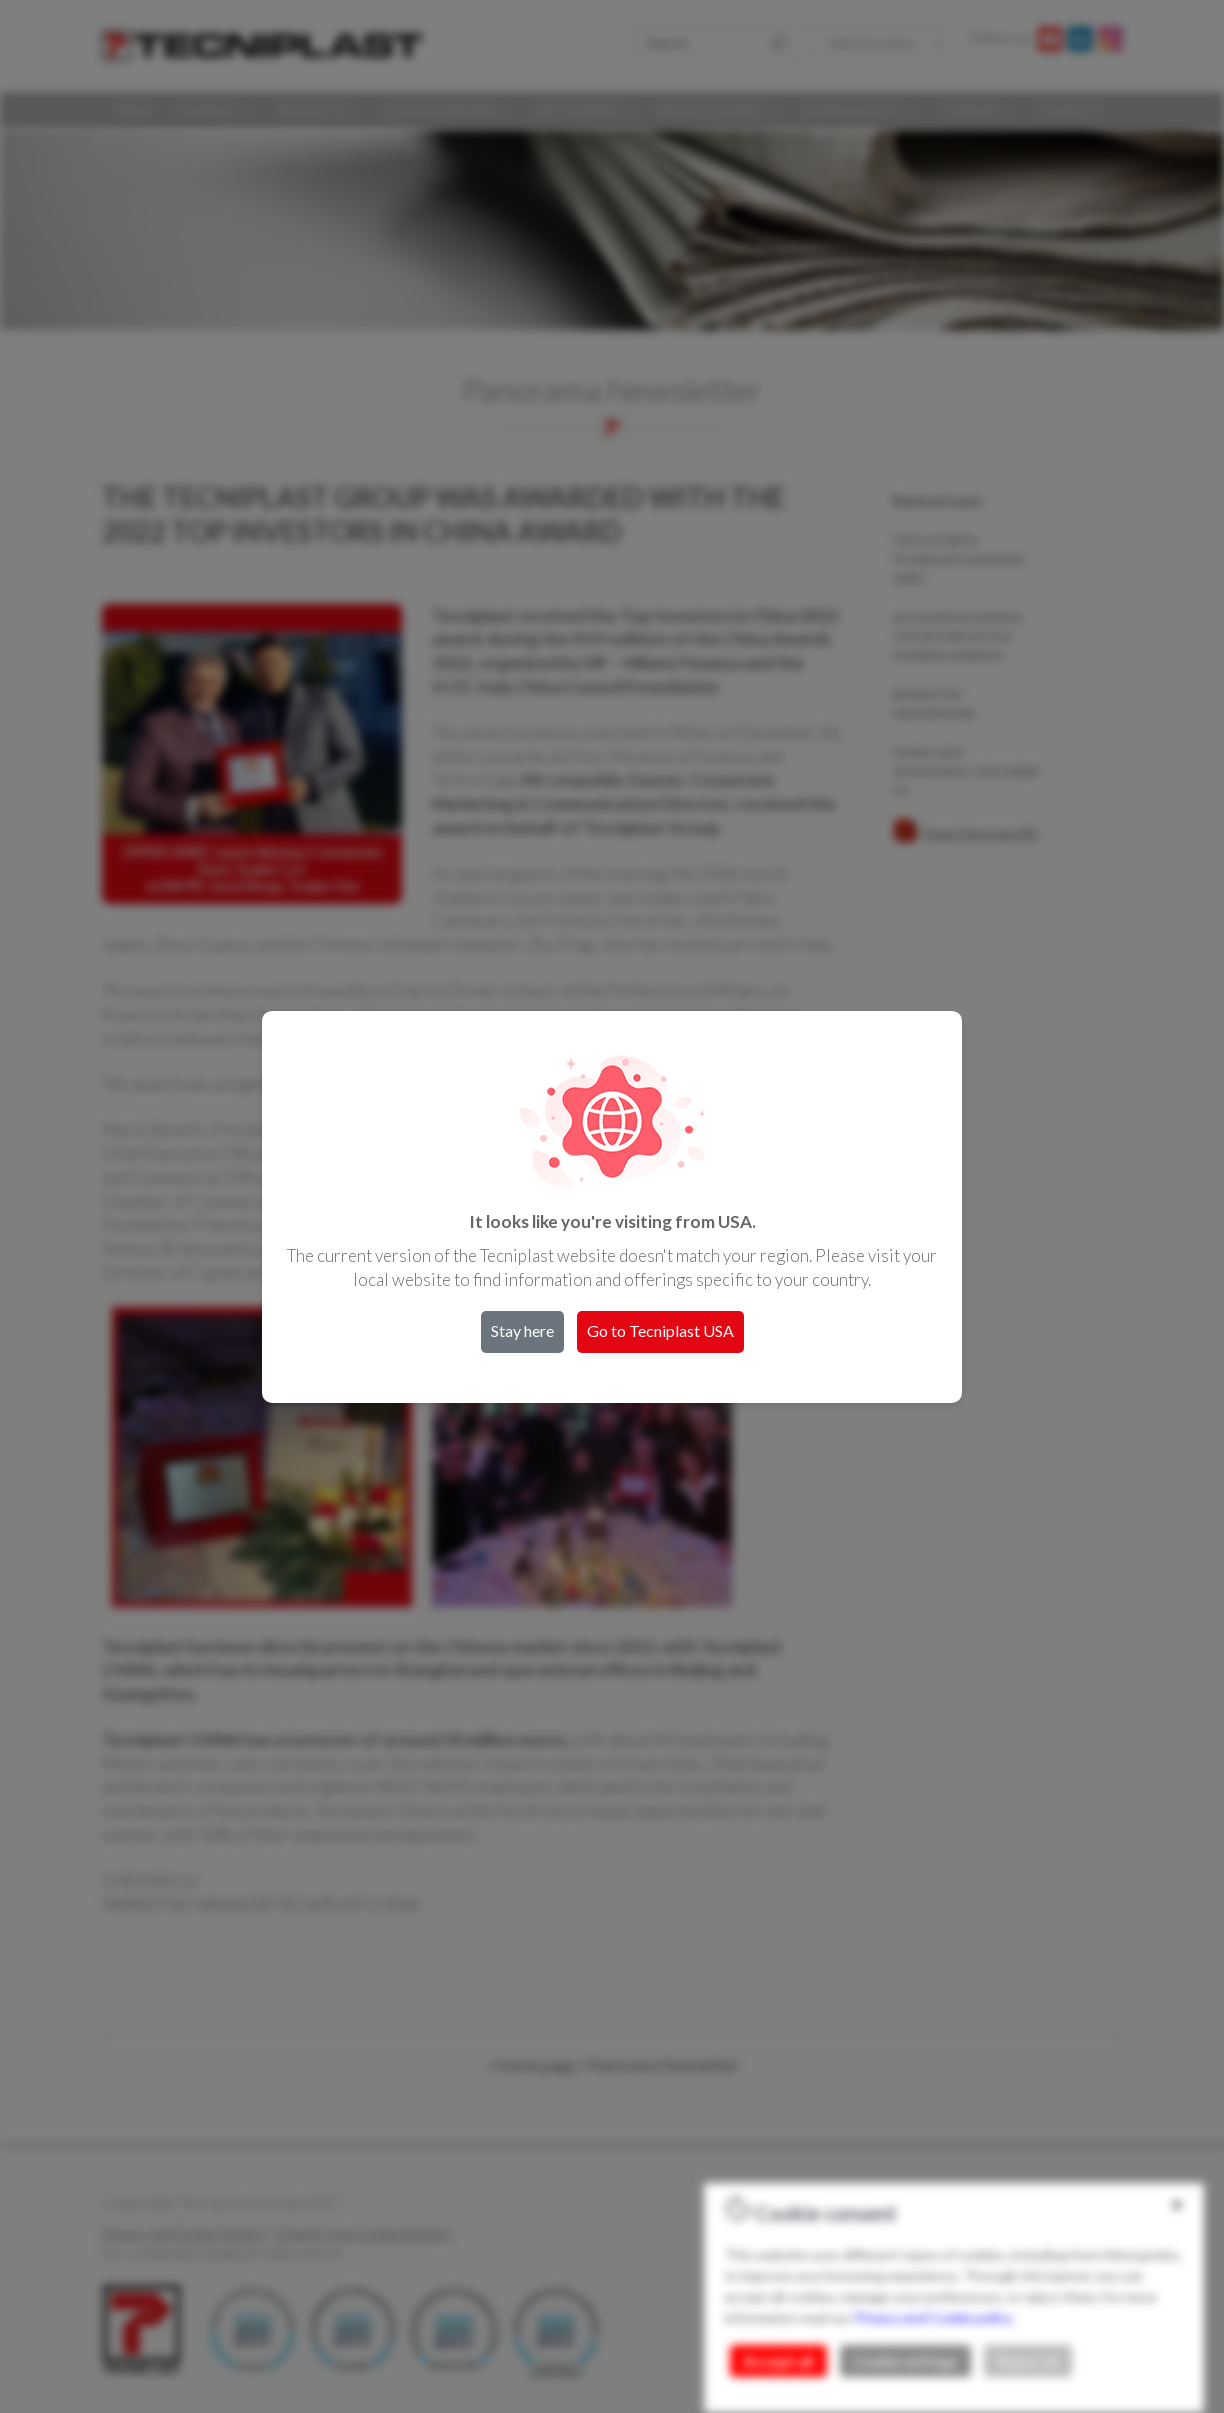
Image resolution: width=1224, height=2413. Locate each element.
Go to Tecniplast (660, 1330)
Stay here (522, 1330)
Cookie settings (905, 2361)
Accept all (778, 2361)
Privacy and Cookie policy (933, 2317)
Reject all (1028, 2361)
